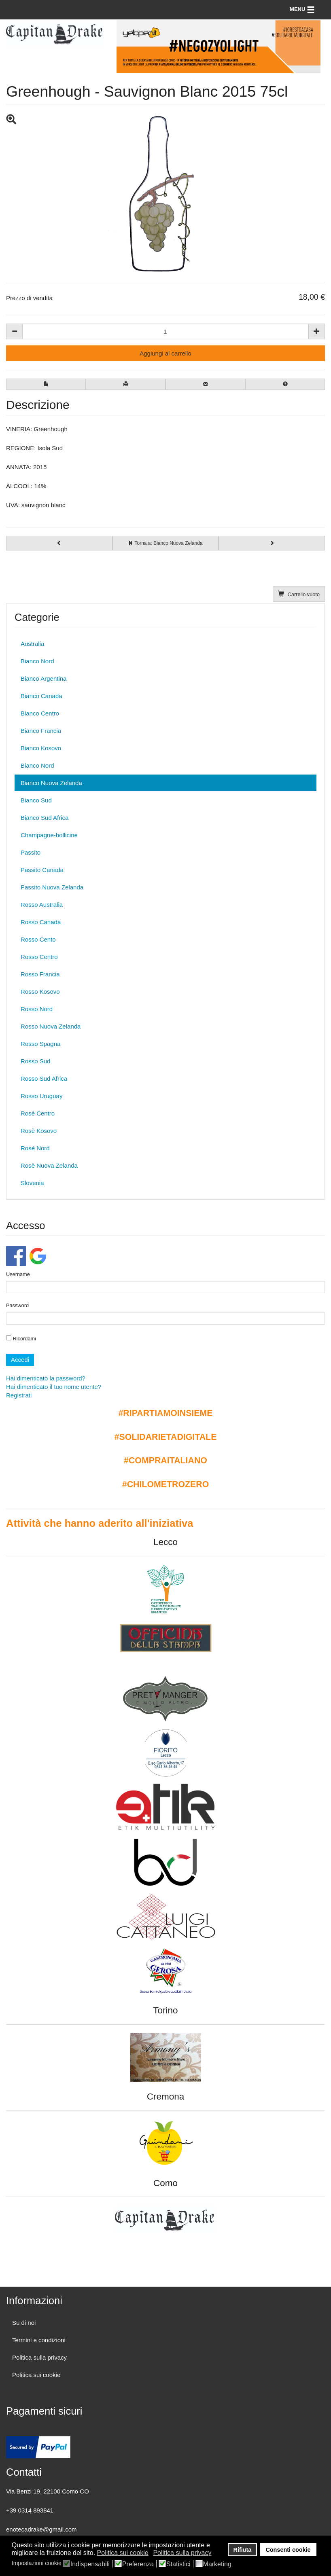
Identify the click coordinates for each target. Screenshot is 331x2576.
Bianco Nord (37, 661)
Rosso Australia (42, 904)
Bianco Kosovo (41, 748)
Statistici (178, 2564)
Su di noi (24, 2322)
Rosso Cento (38, 939)
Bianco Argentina (43, 678)
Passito (30, 852)
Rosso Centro (39, 956)
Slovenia (32, 1182)
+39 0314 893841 (29, 2510)
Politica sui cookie (36, 2374)
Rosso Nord (37, 1008)
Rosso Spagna (40, 1043)
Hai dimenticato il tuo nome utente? (53, 1386)
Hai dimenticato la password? (45, 1378)
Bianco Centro (40, 713)
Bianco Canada (41, 695)
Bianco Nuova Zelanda (51, 782)
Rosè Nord (35, 1148)
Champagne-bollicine (49, 835)
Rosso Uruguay (41, 1095)
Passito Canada (42, 869)
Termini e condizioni (39, 2340)
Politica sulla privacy (39, 2357)
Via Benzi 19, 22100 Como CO (47, 2491)
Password (17, 1305)
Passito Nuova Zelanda (52, 887)
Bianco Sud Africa (44, 817)
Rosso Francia (40, 974)
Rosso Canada (41, 922)
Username (18, 1274)
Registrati (19, 1395)
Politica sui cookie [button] (123, 2552)
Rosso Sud (35, 1061)
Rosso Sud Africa (44, 1078)
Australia (32, 643)
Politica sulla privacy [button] (182, 2552)
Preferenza (138, 2564)
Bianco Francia (41, 730)
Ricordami (21, 1338)
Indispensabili (90, 2564)
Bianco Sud (36, 800)
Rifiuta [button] (242, 2549)
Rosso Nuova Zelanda (51, 1026)
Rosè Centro (38, 1113)
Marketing (217, 2564)
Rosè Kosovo (39, 1130)
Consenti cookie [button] (287, 2549)
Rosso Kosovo (40, 991)
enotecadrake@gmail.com (41, 2529)
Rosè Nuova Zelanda (49, 1165)
